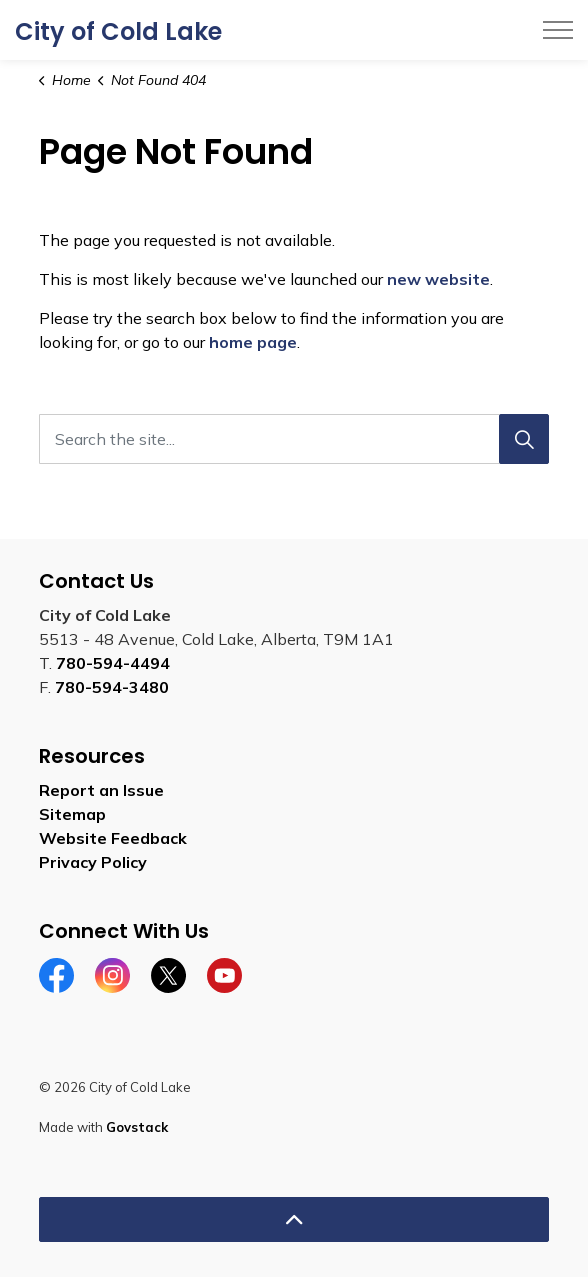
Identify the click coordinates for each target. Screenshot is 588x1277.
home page (253, 342)
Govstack (137, 1127)
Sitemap (72, 814)
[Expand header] (558, 30)
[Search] (524, 439)
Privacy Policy (93, 862)
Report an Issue (101, 790)
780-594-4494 (113, 663)
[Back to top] (294, 1219)
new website (438, 279)
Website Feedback (113, 838)
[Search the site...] (294, 439)
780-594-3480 (112, 687)
